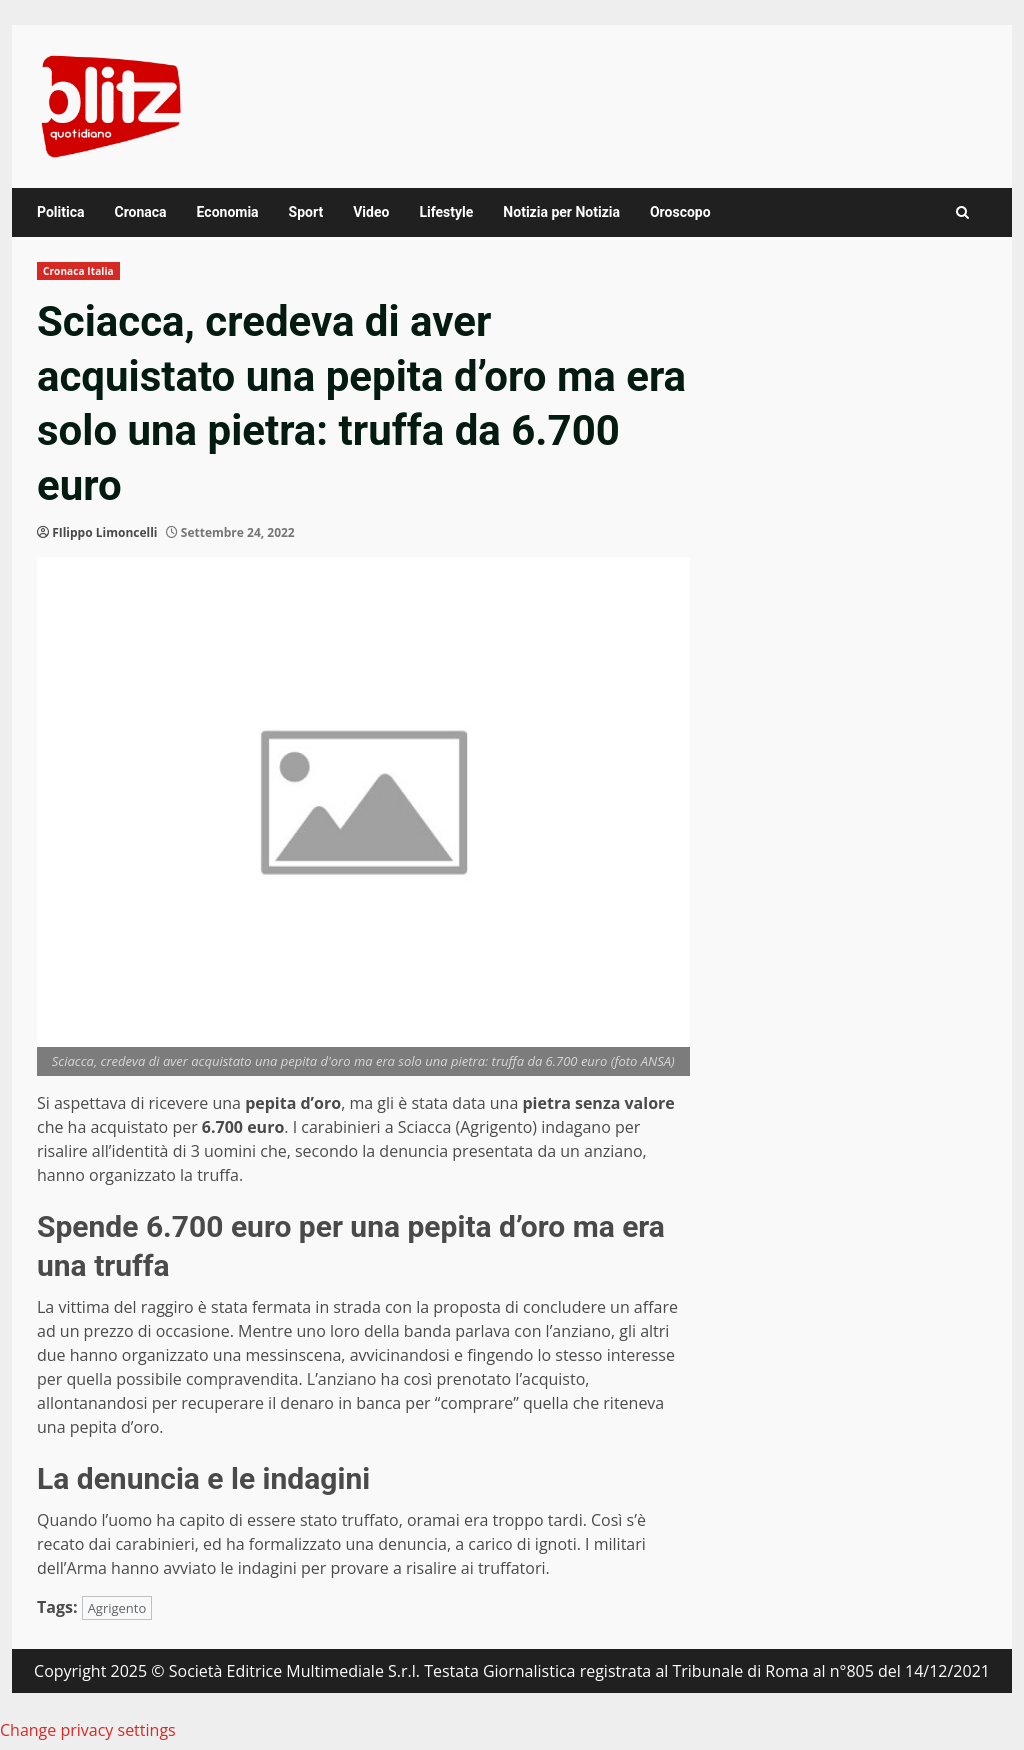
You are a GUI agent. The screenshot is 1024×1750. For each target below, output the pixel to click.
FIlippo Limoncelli (104, 532)
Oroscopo (680, 212)
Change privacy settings (88, 1730)
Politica (60, 212)
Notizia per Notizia (561, 212)
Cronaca (140, 212)
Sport (306, 212)
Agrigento (117, 1608)
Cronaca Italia (78, 271)
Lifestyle (446, 212)
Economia (228, 212)
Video (371, 212)
